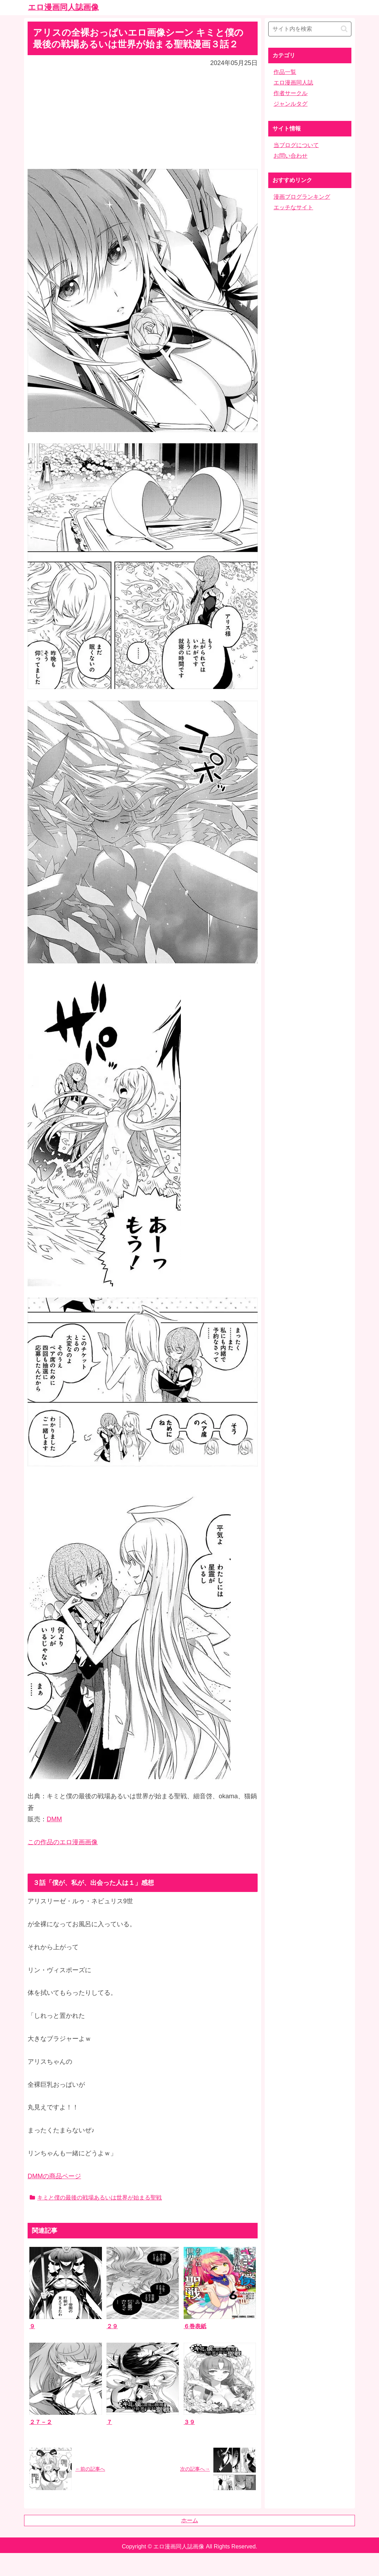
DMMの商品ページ (54, 2176)
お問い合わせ (291, 156)
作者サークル (291, 93)
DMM (54, 1819)
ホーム (189, 2520)
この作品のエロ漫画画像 (63, 1842)
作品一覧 (285, 72)
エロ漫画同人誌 (293, 83)
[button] (344, 29)
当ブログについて (296, 145)
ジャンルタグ (291, 104)
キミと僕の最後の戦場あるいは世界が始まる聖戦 (96, 2198)
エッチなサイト (293, 207)
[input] (309, 29)
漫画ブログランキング (302, 197)
